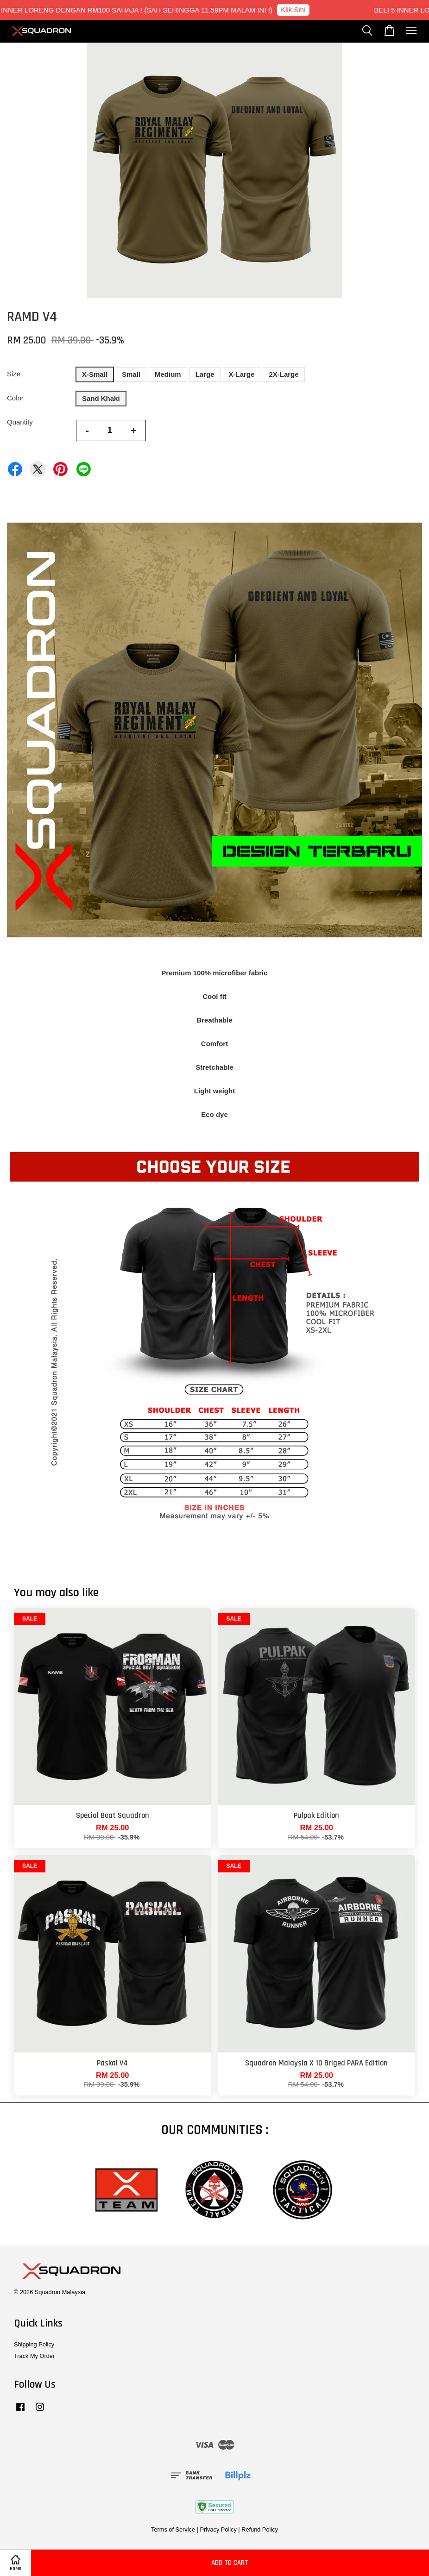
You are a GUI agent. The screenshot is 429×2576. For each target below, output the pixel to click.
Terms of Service (173, 2529)
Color (15, 398)
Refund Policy (259, 2529)
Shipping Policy (34, 2344)
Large (205, 374)
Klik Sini (298, 9)
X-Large (242, 374)
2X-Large (283, 374)
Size (13, 374)
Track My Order (34, 2355)
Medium (168, 374)
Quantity (20, 422)
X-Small (94, 374)
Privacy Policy (218, 2529)
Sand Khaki (101, 398)
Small (131, 374)
